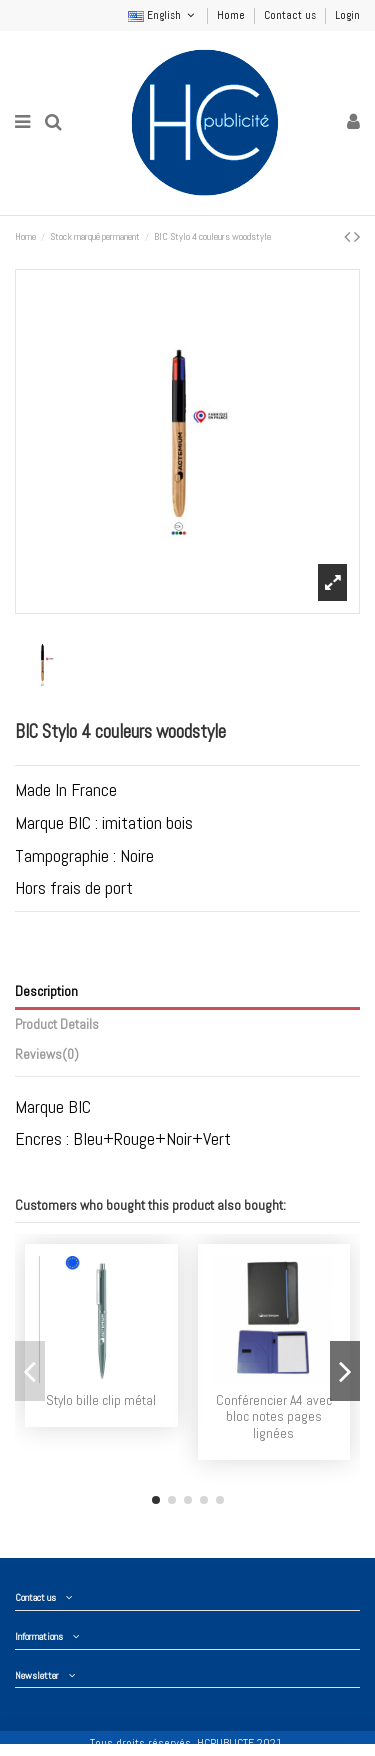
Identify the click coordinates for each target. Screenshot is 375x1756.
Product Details (57, 1024)
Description (46, 991)
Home (232, 15)
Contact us (291, 15)
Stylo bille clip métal (101, 1400)
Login (347, 15)
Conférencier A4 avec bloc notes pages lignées (274, 1417)
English (163, 15)
